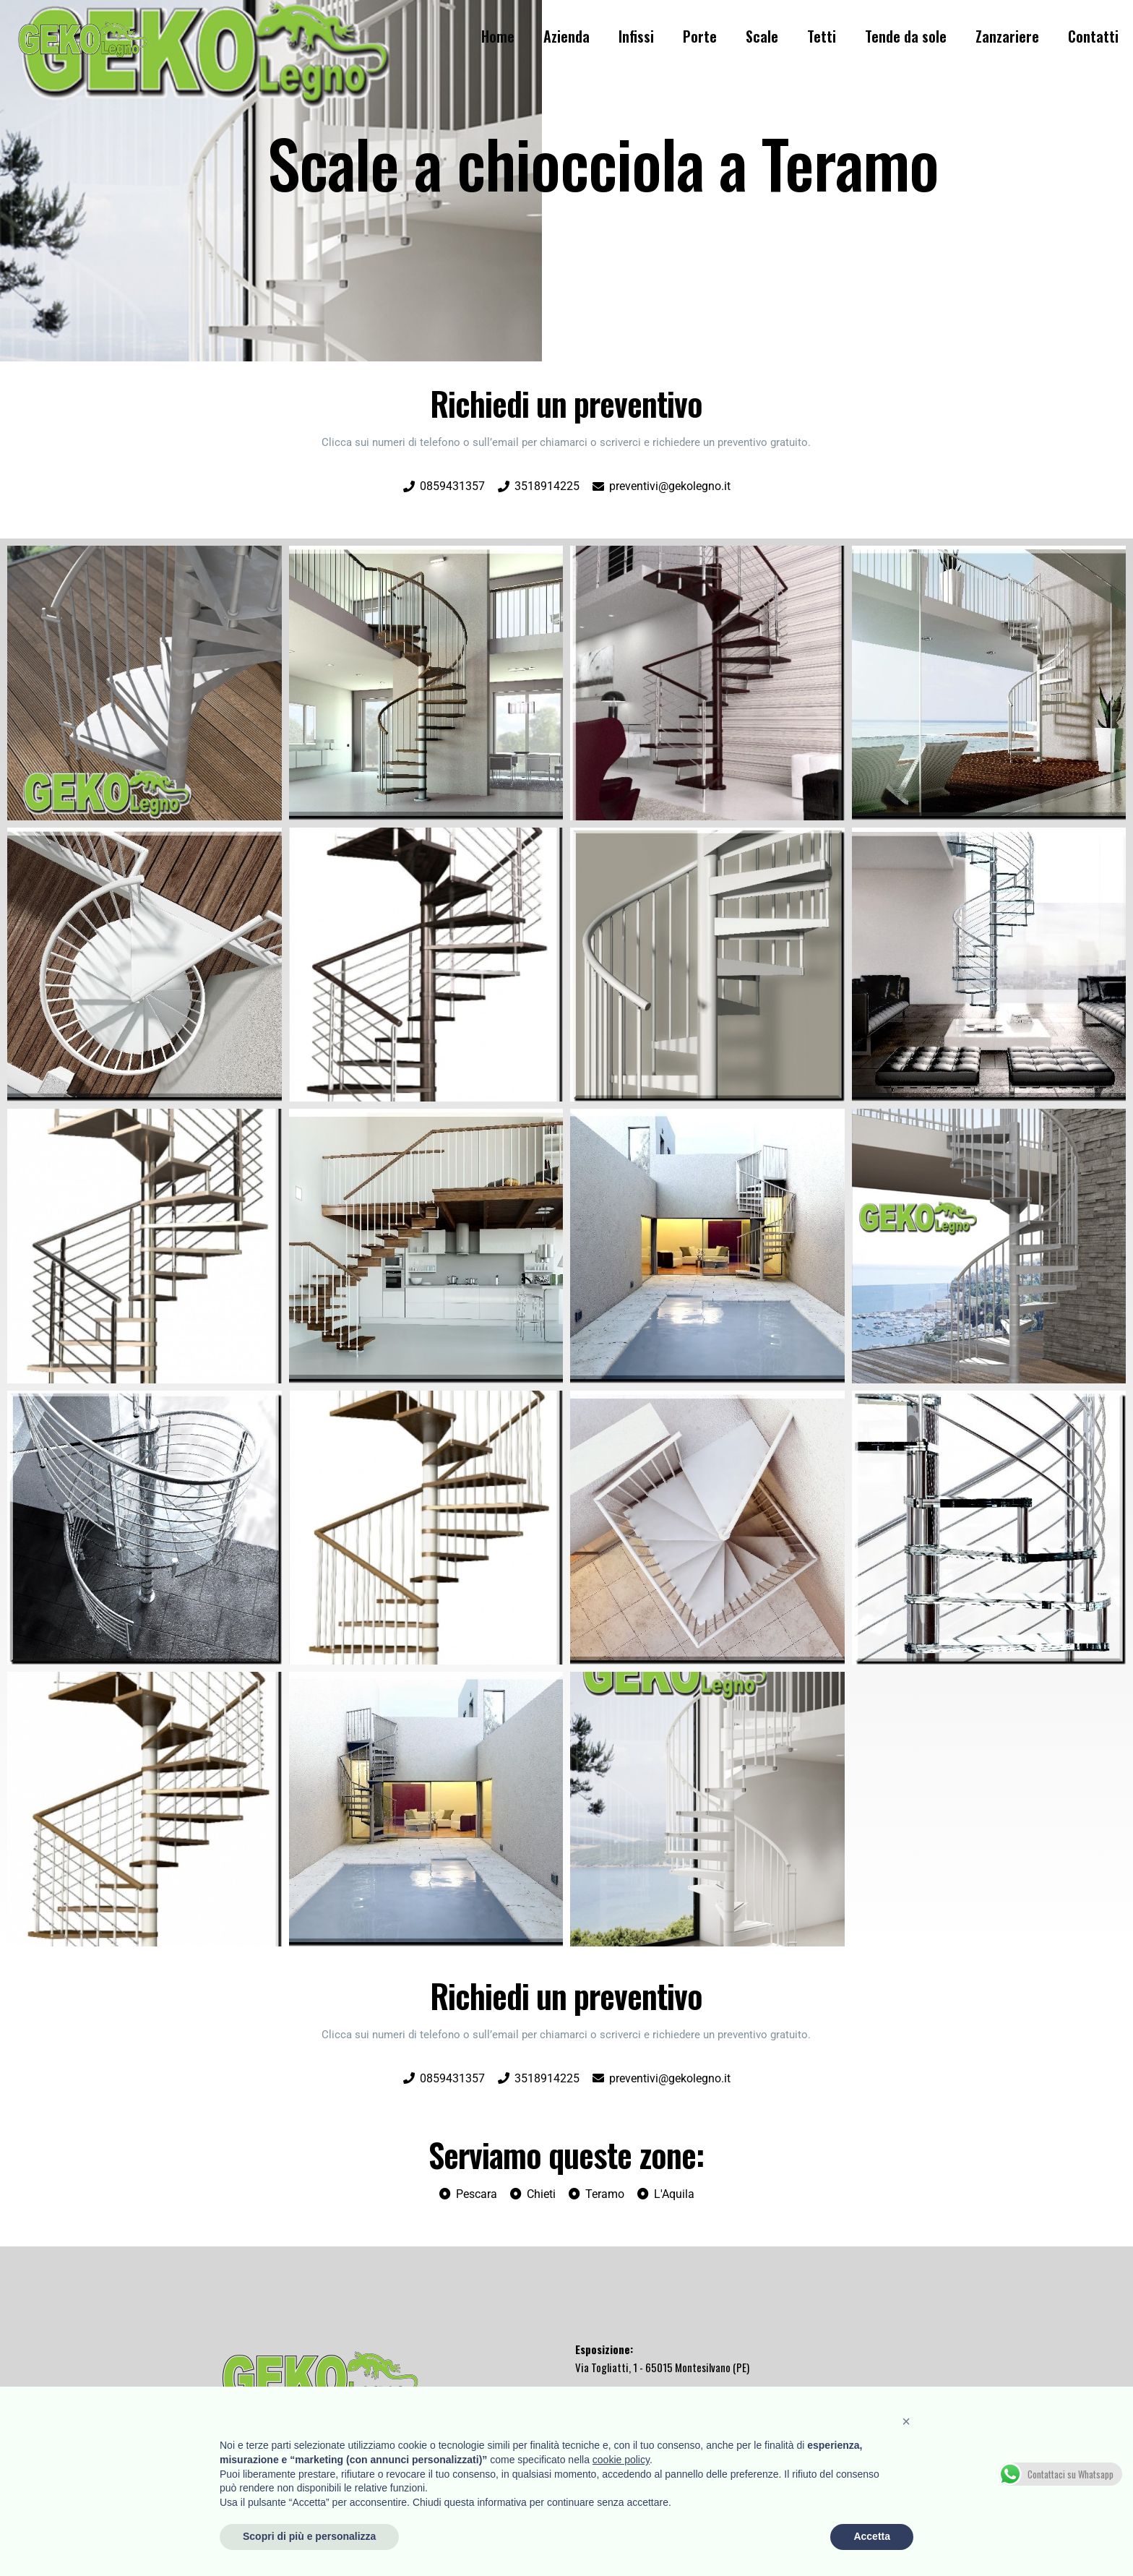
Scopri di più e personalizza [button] (309, 2536)
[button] (906, 2421)
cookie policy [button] (621, 2459)
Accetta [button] (871, 2536)
